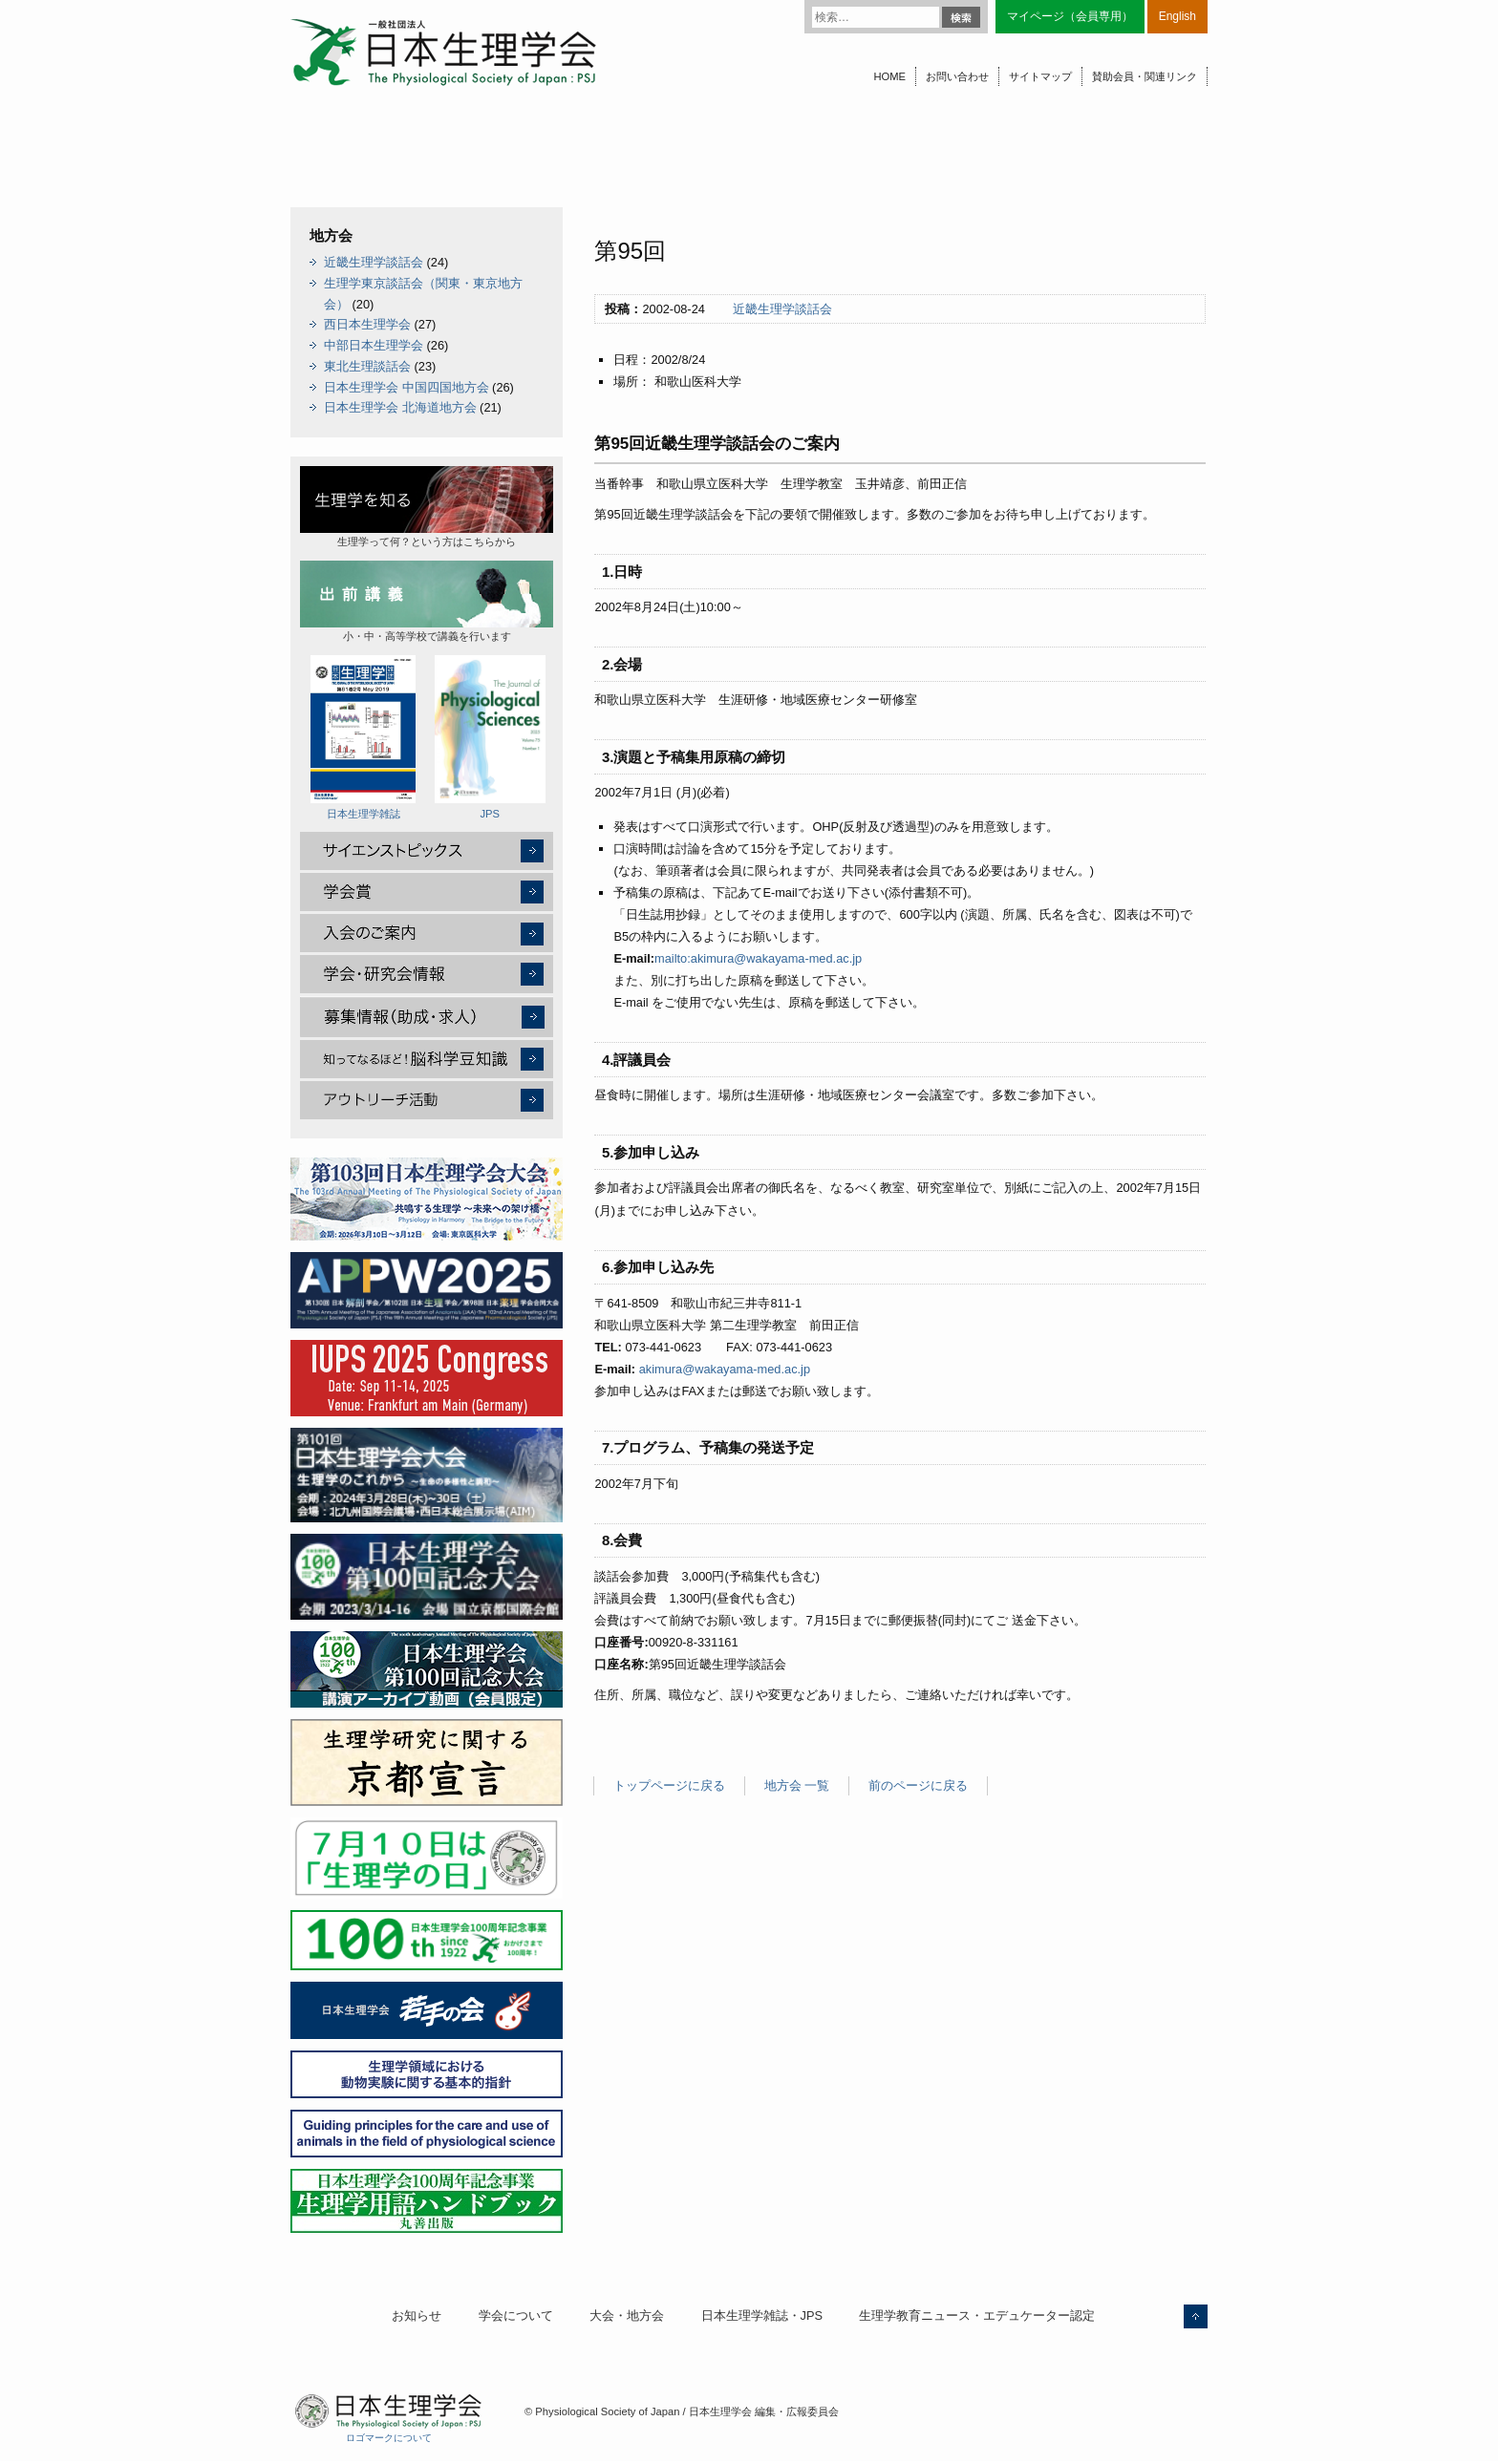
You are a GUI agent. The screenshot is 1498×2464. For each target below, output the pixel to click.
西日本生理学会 (367, 324)
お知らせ (416, 2315)
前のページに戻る (918, 1785)
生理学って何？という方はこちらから (426, 506)
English (1177, 16)
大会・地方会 (626, 2315)
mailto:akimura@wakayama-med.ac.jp (758, 958)
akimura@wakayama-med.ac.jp (724, 1369)
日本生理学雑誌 (363, 737)
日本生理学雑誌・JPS (762, 2315)
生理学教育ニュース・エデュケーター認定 (977, 2315)
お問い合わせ (957, 76)
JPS (490, 737)
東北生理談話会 (367, 366)
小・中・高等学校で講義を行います (426, 601)
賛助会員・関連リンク (1144, 76)
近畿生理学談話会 (782, 309)
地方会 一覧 (797, 1785)
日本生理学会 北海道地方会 (400, 407)
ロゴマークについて (389, 2437)
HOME (889, 76)
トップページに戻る (669, 1785)
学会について (516, 2315)
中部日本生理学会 (373, 345)
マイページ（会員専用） (1070, 16)
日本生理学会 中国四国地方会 (406, 387)
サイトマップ (1040, 76)
